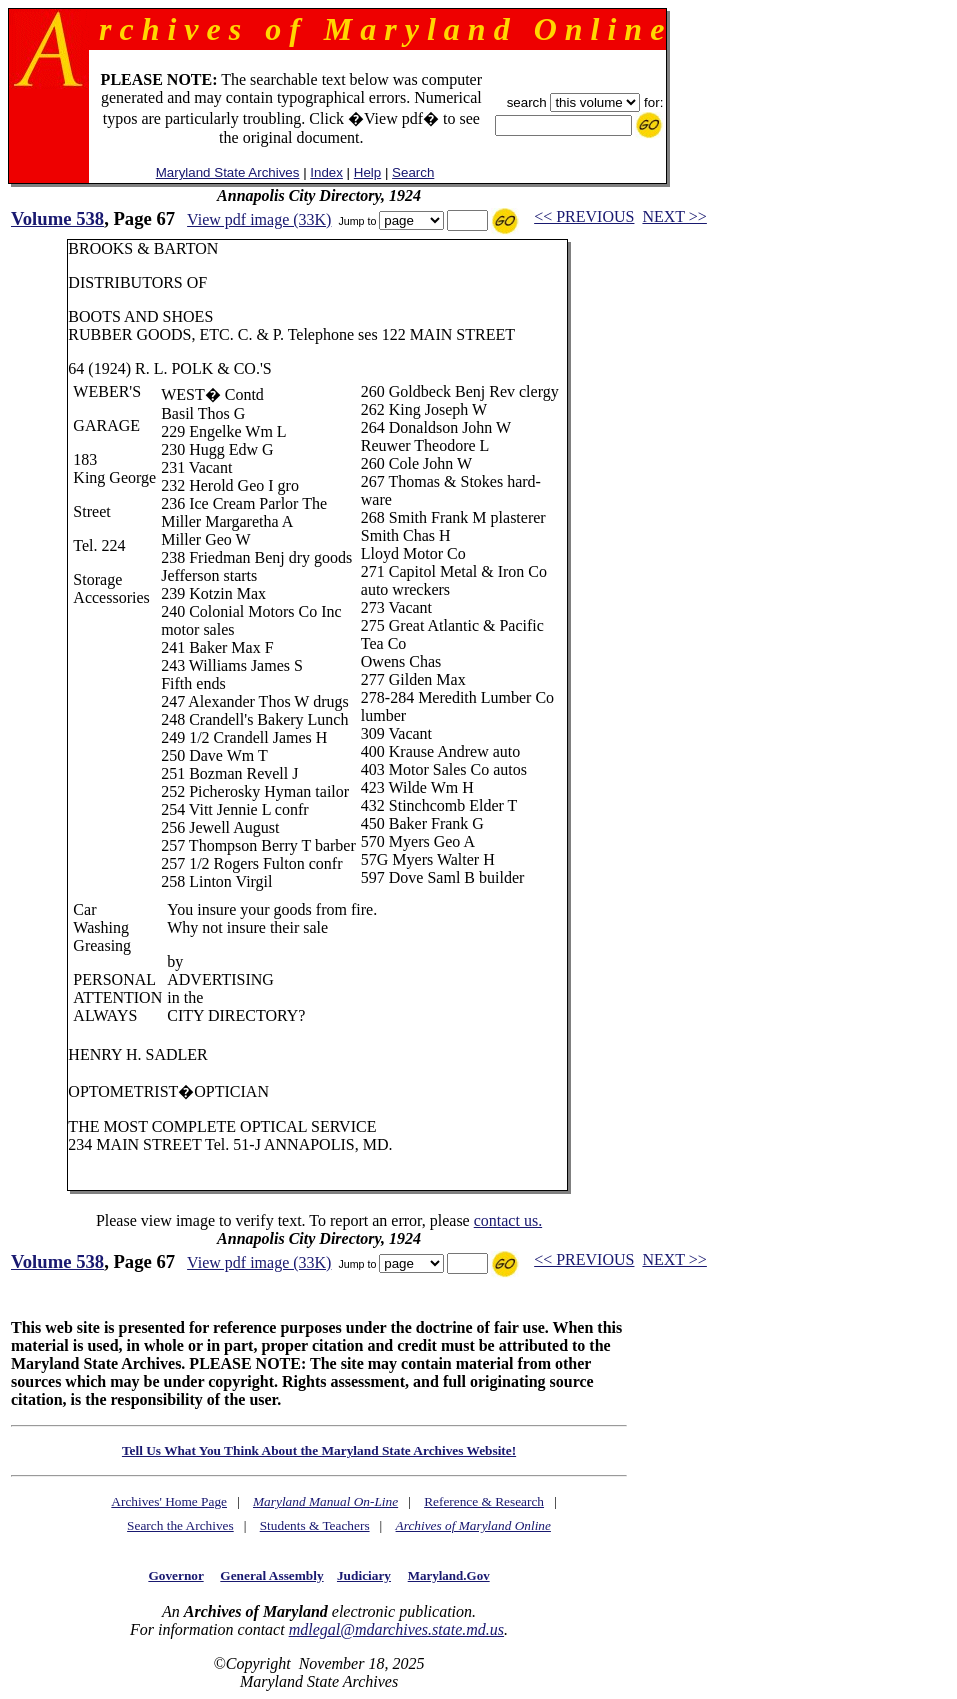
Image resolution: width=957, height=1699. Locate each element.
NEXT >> (674, 216)
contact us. (508, 1220)
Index (326, 172)
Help (367, 172)
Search (413, 172)
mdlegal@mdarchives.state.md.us (396, 1629)
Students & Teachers (315, 1525)
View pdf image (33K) (259, 219)
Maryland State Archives (228, 172)
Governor (175, 1575)
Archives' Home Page (169, 1501)
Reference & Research (484, 1501)
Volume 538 (57, 218)
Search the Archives (180, 1525)
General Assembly (271, 1575)
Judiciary (364, 1575)
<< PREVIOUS (584, 216)
